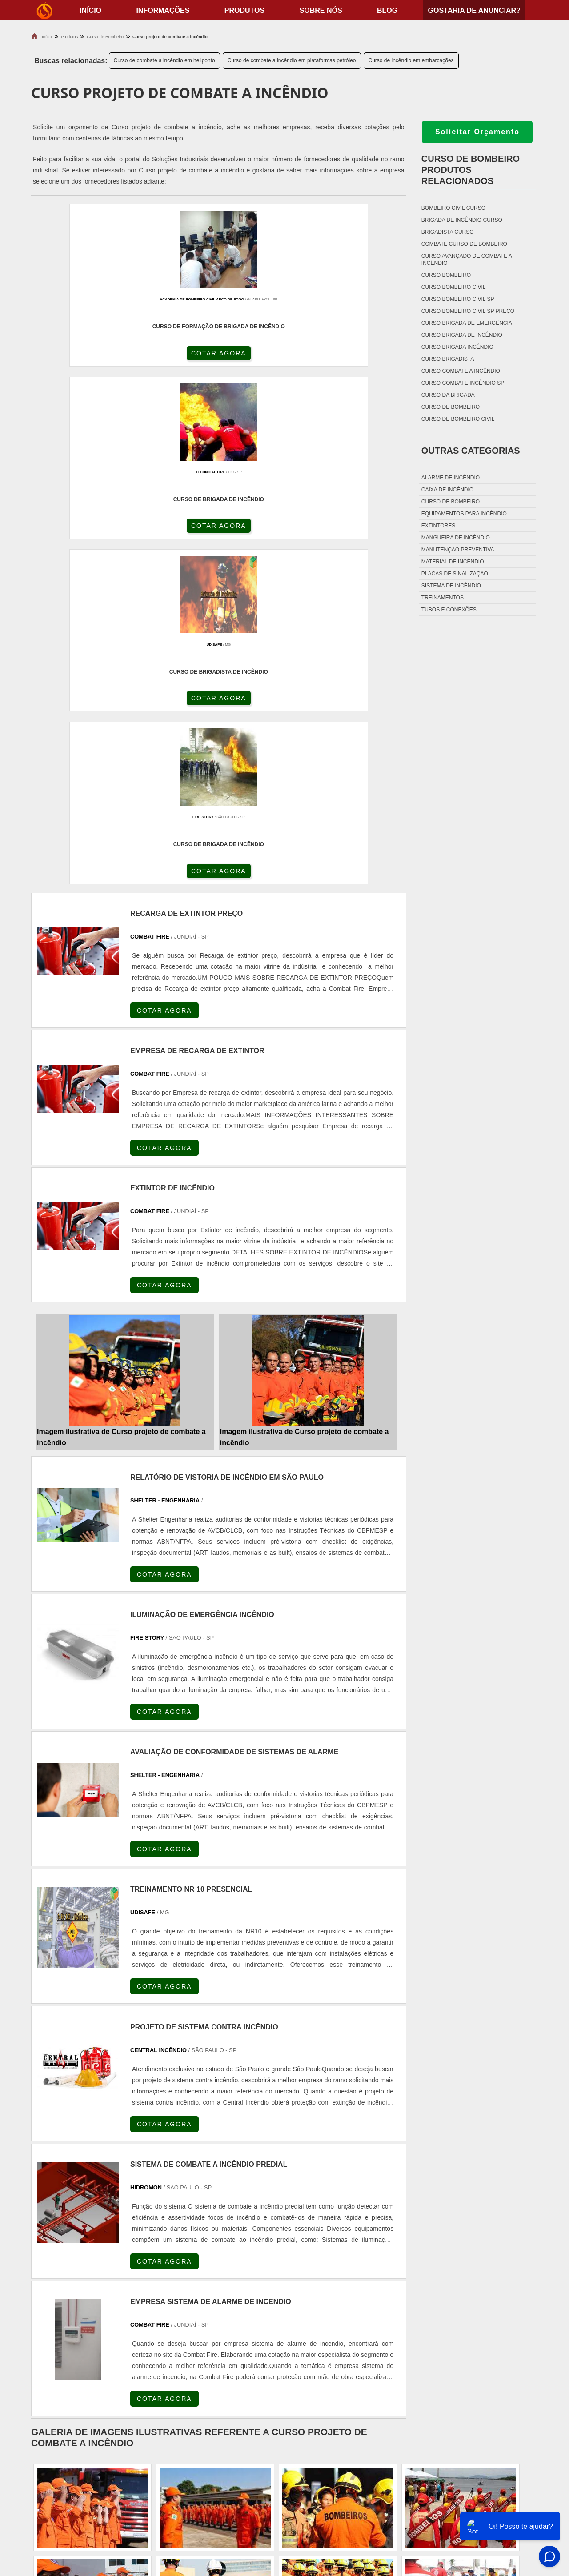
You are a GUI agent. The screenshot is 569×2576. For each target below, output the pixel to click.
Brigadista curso (447, 232)
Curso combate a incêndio (460, 371)
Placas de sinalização (454, 574)
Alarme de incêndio (450, 478)
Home (482, 2463)
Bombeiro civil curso (453, 208)
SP (142, 2287)
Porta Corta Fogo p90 (330, 2496)
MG (98, 2287)
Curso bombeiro (446, 275)
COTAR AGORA (78, 360)
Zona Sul (179, 2367)
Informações (162, 10)
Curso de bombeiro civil (458, 419)
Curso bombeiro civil (453, 287)
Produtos (244, 10)
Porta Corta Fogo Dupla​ (334, 2507)
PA (350, 2287)
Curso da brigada (448, 395)
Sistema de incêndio (451, 586)
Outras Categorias (470, 450)
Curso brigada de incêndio (461, 335)
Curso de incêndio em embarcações (411, 60)
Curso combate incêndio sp (462, 383)
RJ (77, 2287)
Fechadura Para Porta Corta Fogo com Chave (369, 2519)
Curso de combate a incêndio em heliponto (164, 60)
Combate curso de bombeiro (464, 244)
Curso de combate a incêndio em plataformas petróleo (292, 60)
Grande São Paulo (267, 2367)
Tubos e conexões (449, 610)
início (90, 10)
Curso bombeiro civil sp (457, 299)
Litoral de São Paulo (328, 2367)
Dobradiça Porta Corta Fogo (342, 2485)
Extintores (438, 526)
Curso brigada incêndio (457, 347)
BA (249, 2287)
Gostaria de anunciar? (474, 10)
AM (329, 2287)
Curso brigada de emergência (466, 323)
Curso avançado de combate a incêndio (466, 259)
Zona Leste (217, 2367)
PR (164, 2287)
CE (271, 2287)
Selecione (48, 2287)
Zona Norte (99, 2367)
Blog (387, 10)
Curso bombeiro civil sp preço (467, 311)
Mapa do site (493, 2507)
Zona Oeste (141, 2367)
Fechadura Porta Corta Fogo (343, 2474)
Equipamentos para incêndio (464, 514)
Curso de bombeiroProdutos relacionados (470, 170)
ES (120, 2287)
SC (185, 2287)
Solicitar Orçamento (477, 132)
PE (228, 2287)
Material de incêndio (452, 562)
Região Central (54, 2367)
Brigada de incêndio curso (461, 220)
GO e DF (299, 2287)
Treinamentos (442, 598)
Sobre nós (321, 10)
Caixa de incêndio (447, 490)
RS (207, 2287)
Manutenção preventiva (457, 550)
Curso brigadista (447, 359)
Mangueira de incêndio (455, 538)
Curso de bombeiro (450, 407)
